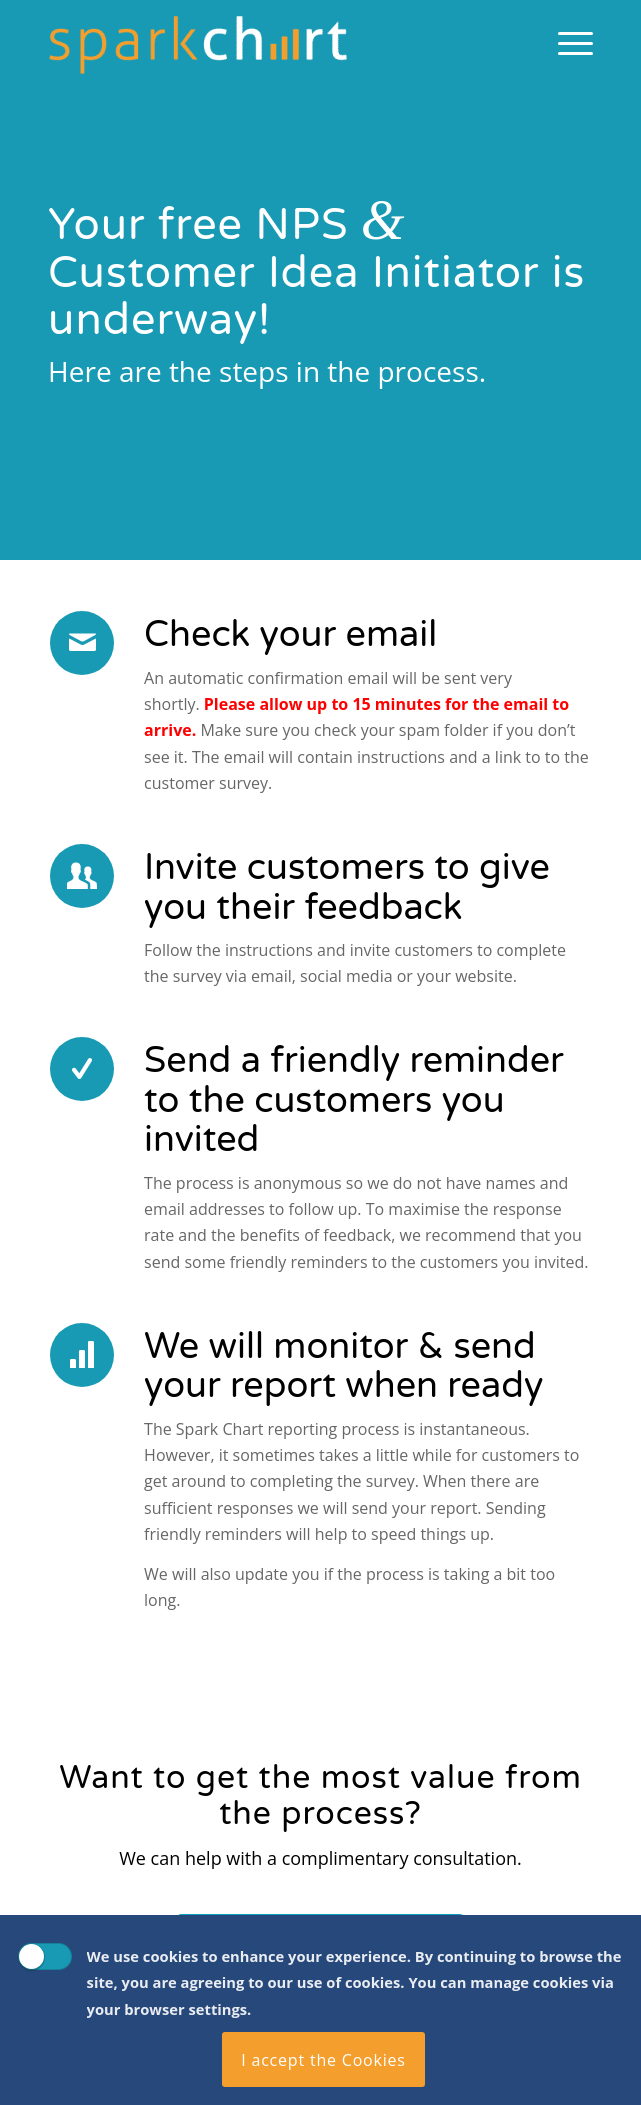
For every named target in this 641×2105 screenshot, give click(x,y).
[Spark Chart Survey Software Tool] (266, 41)
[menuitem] (565, 41)
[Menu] (565, 41)
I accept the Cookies (323, 2060)
